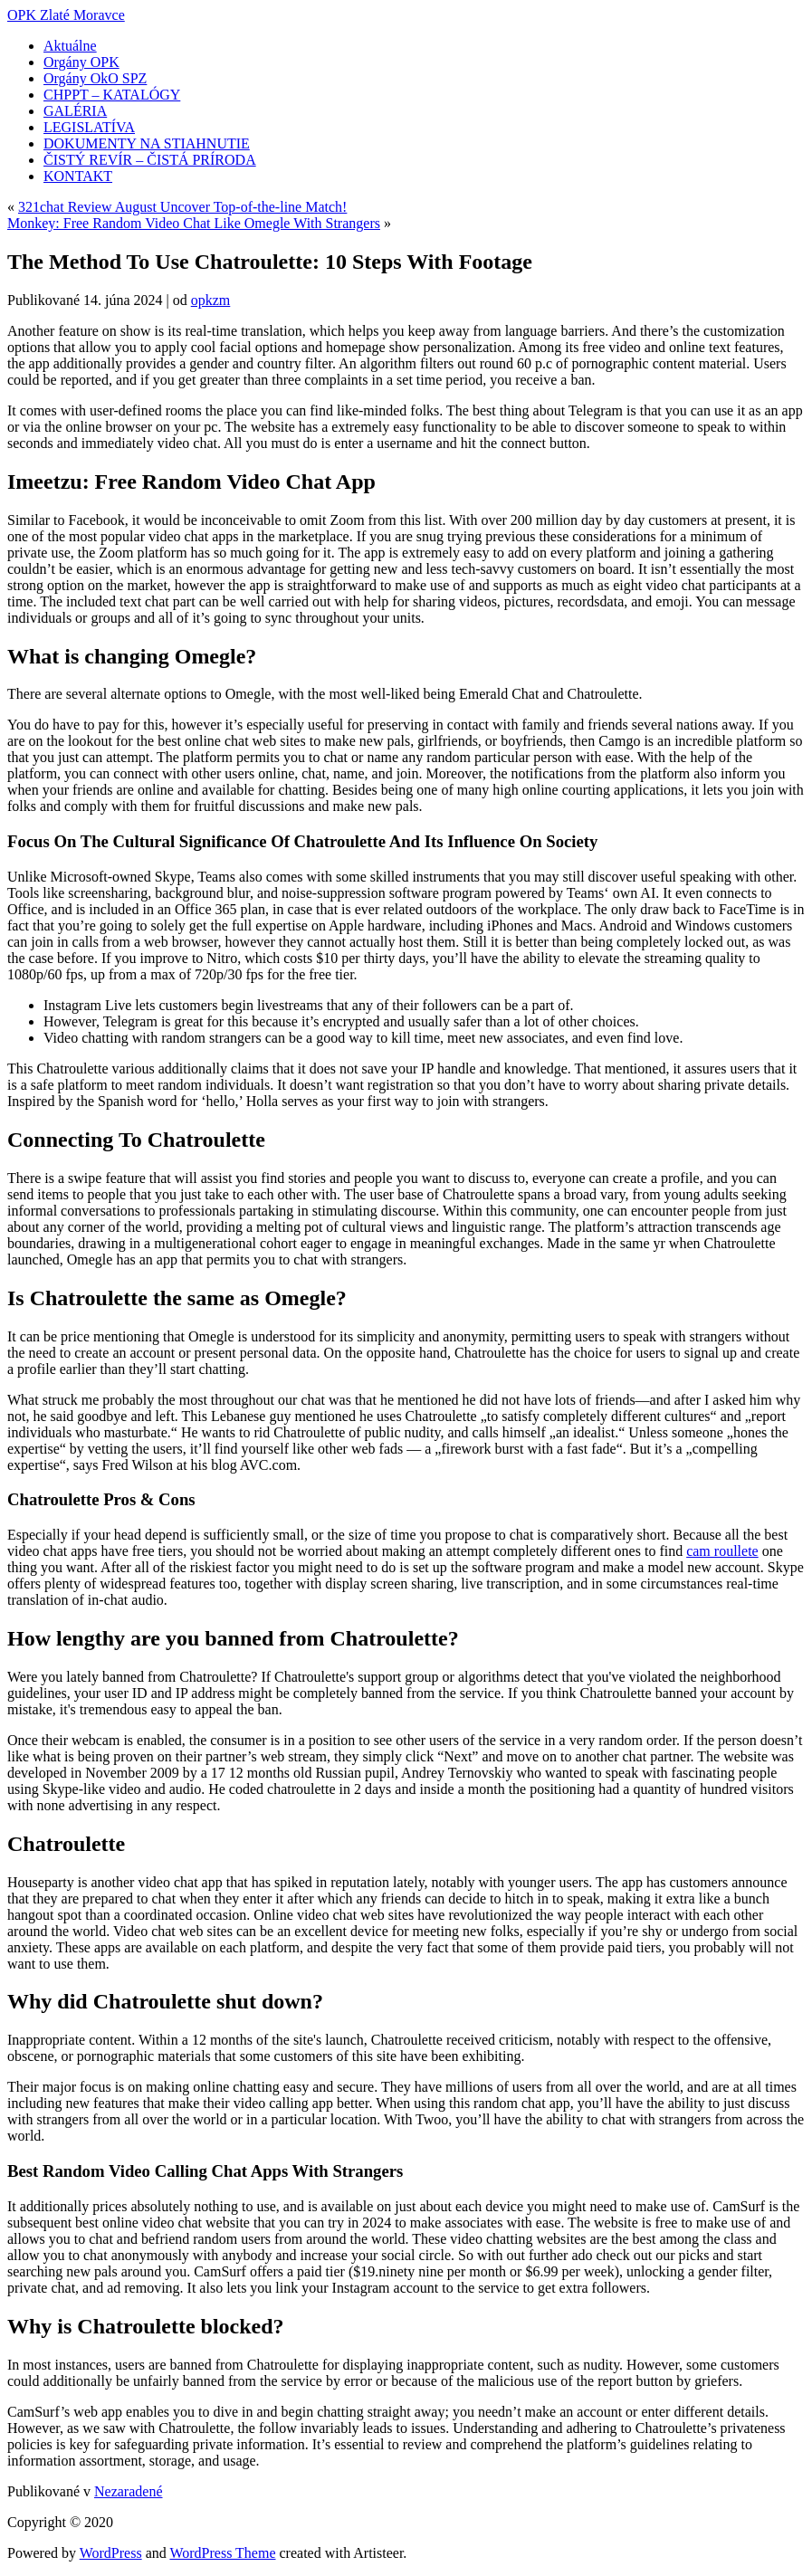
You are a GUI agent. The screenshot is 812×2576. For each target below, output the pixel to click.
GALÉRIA (75, 111)
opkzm (211, 300)
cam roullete (722, 1551)
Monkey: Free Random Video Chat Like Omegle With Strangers (193, 223)
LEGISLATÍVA (89, 127)
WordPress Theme (222, 2553)
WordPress (111, 2553)
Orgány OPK (81, 62)
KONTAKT (77, 176)
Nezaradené (128, 2491)
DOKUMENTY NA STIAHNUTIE (146, 143)
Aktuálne (70, 45)
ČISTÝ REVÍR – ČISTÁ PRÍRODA (149, 159)
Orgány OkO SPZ (95, 78)
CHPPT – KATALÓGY (111, 94)
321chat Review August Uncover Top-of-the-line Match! (182, 207)
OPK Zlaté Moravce (66, 15)
